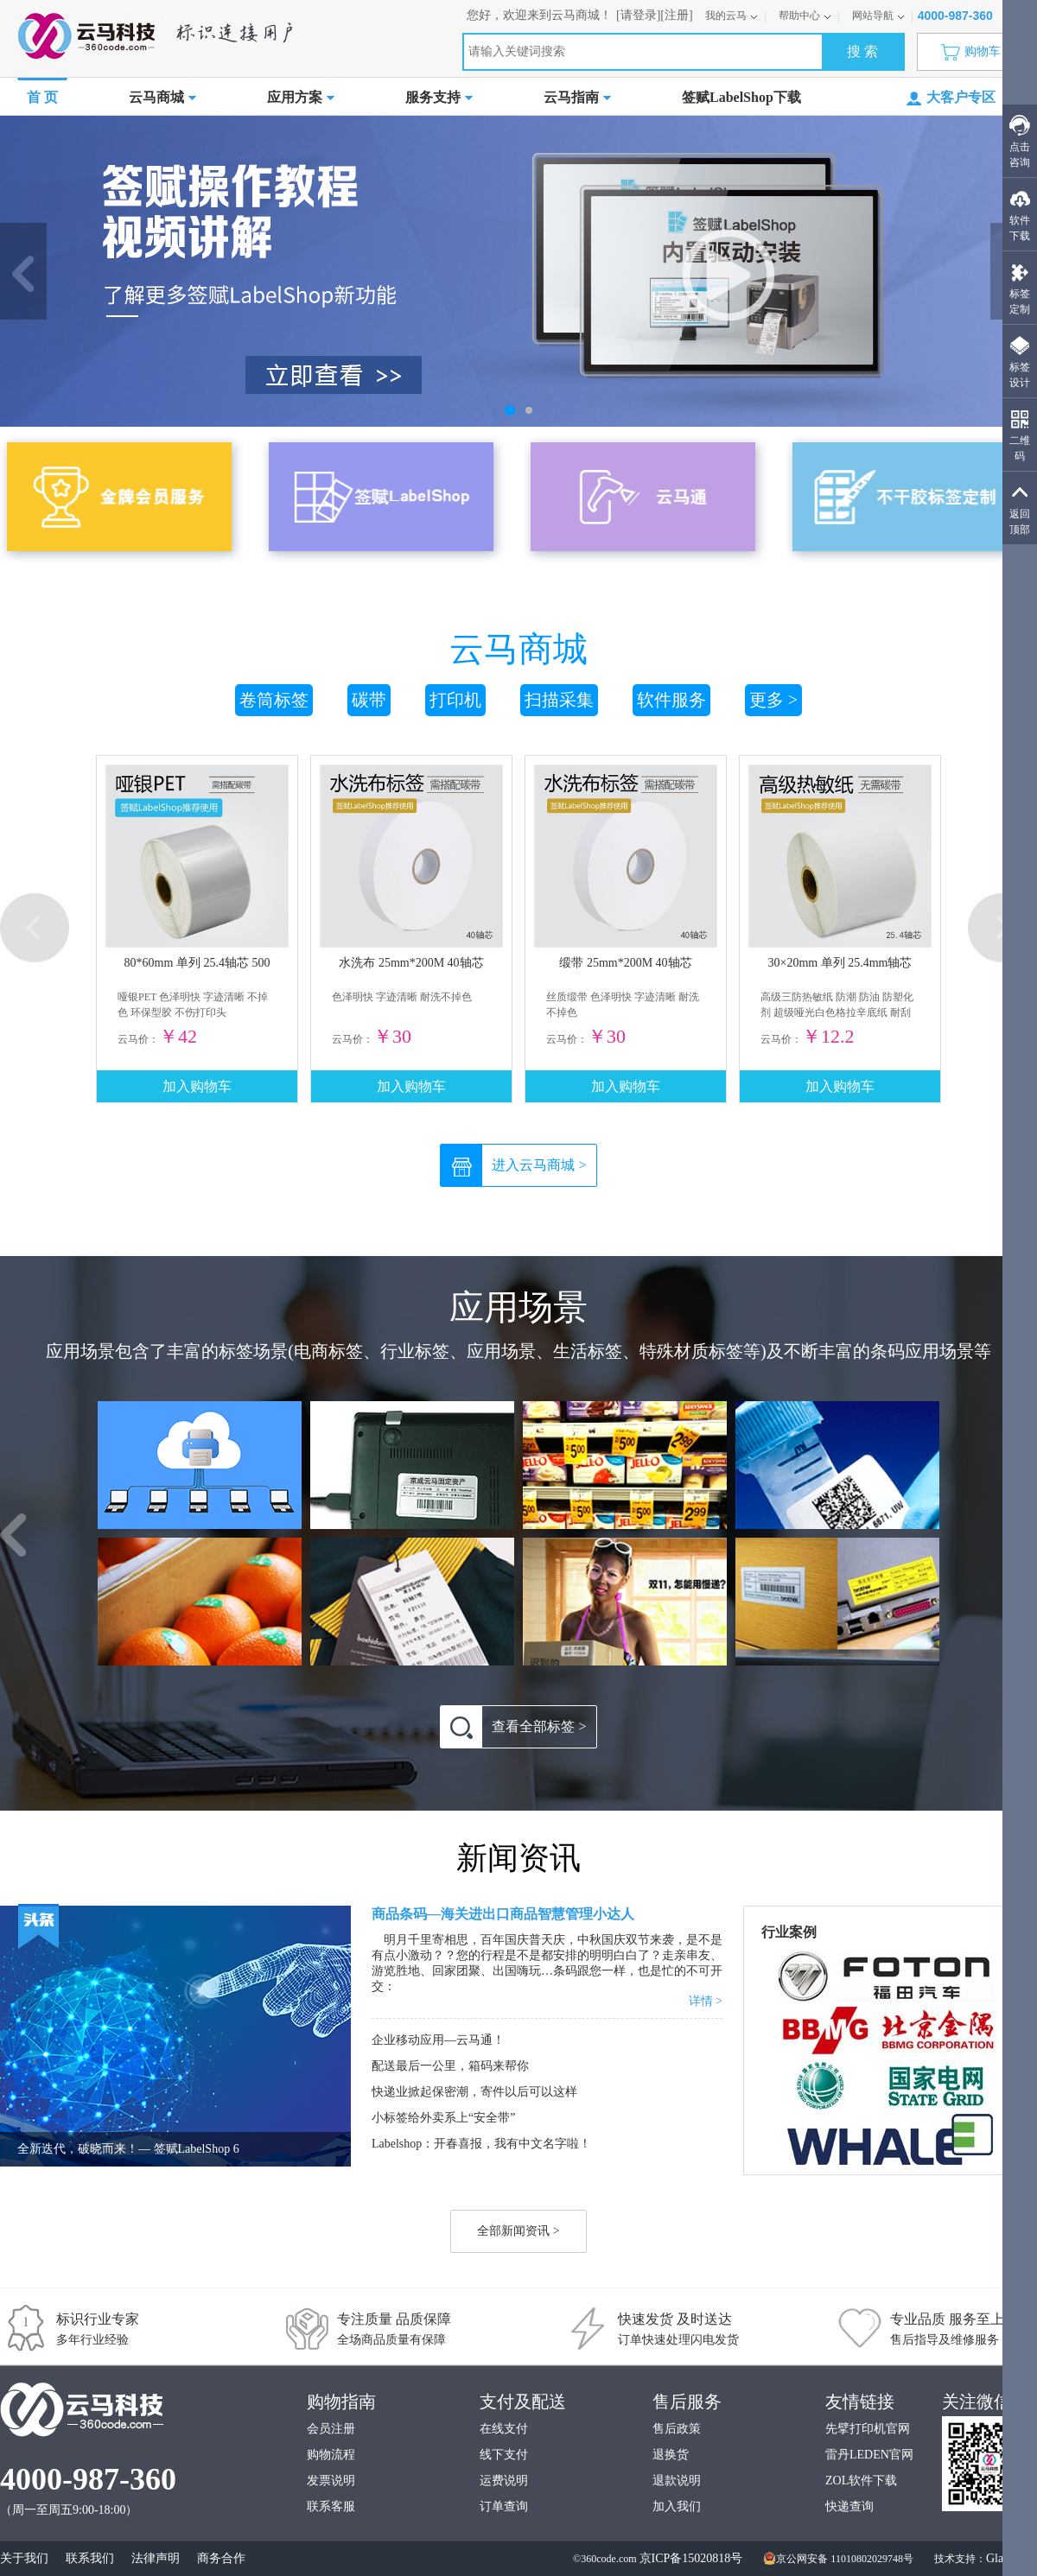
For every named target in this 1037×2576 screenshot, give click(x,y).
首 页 (42, 97)
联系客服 (331, 2506)
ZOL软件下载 (861, 2480)
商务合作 (221, 2558)
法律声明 (155, 2558)
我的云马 (731, 16)
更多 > (773, 699)
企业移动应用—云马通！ (438, 2040)
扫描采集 (559, 699)
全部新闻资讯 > (518, 2230)
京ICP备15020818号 (691, 2558)
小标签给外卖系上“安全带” (443, 2117)
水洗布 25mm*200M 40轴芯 (411, 962)
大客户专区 (951, 98)
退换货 (670, 2454)
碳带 (369, 699)
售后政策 (676, 2428)
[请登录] (638, 15)
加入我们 (676, 2506)
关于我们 (24, 2558)
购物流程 (331, 2454)
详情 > (705, 2001)
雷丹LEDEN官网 (869, 2454)
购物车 (975, 51)
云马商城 (162, 97)
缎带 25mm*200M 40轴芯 (625, 962)
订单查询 (504, 2506)
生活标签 (587, 1351)
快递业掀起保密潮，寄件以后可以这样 (474, 2091)
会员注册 (331, 2428)
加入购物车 (197, 1086)
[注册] (676, 15)
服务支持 (439, 97)
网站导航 (878, 16)
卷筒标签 (274, 699)
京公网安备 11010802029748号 (838, 2559)
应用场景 (501, 1351)
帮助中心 (805, 16)
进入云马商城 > (514, 1165)
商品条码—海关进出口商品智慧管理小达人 (503, 1914)
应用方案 (300, 97)
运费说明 (504, 2480)
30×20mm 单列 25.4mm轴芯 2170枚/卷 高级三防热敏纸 (840, 966)
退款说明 (676, 2480)
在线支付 (504, 2428)
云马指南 (577, 97)
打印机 (455, 699)
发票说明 (331, 2480)
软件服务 (671, 699)
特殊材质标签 (691, 1351)
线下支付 (504, 2454)
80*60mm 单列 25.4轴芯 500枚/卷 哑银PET (197, 966)
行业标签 (414, 1351)
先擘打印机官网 (867, 2428)
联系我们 (90, 2558)
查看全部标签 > (514, 1727)
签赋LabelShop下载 (741, 97)
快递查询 (849, 2506)
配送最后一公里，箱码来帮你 (450, 2065)
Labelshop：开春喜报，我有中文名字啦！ (481, 2143)
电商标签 (328, 1351)
